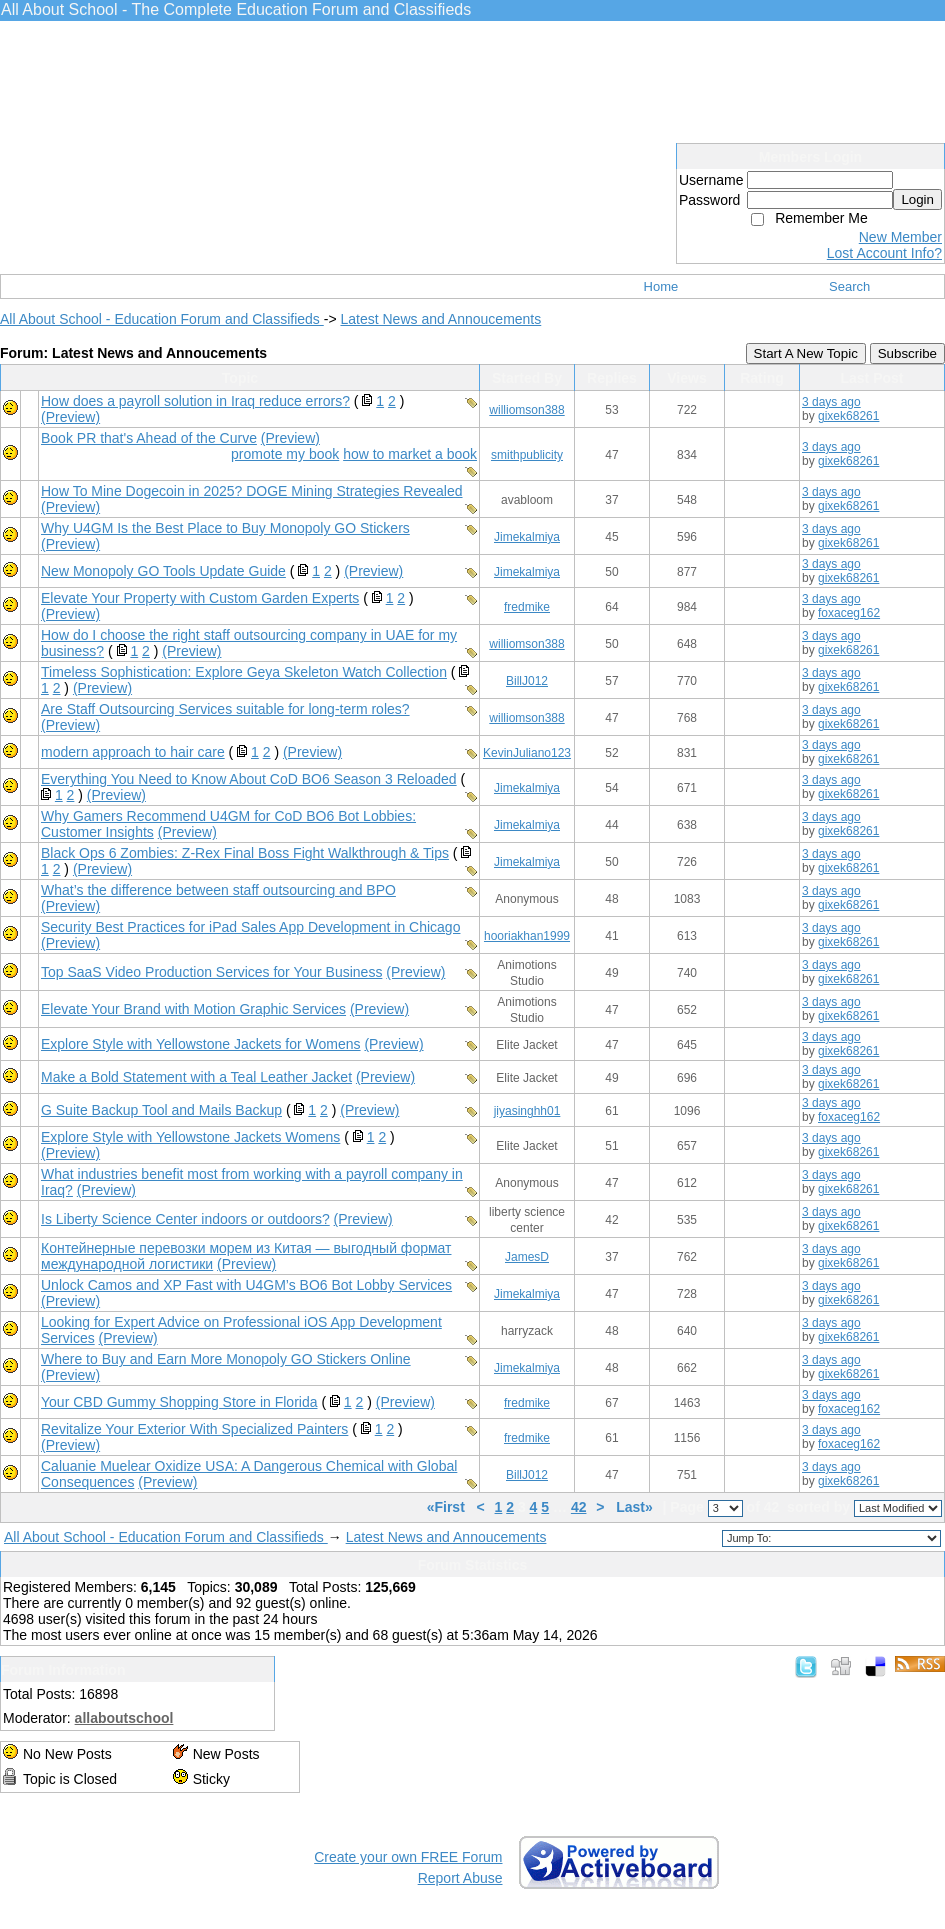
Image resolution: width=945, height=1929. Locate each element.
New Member (900, 237)
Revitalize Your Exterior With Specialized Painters (194, 1429)
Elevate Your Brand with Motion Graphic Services (193, 1009)
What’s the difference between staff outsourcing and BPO (218, 890)
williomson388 (526, 410)
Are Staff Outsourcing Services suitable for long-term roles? (225, 709)
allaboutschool (124, 1718)
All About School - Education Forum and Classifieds (162, 319)
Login (917, 199)
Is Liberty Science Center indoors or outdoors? (185, 1219)
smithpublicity (527, 455)
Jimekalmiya (527, 537)
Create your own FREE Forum (408, 1857)
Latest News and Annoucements (440, 319)
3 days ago (831, 402)
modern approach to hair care (133, 752)
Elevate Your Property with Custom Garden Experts (200, 598)
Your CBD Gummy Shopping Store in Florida (179, 1402)
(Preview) (70, 417)
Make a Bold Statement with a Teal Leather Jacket (196, 1077)
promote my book (285, 454)
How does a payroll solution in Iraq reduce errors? (195, 401)
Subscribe (907, 353)
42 (579, 1507)
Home (661, 286)
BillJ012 (527, 681)
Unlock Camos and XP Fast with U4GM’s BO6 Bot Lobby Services (246, 1285)
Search (849, 286)
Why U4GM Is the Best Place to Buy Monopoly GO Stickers (225, 528)
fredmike (527, 607)
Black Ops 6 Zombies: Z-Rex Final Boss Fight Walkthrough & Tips (245, 853)
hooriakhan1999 (527, 936)
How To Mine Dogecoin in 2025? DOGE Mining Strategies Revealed (252, 491)
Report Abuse (460, 1878)
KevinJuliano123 (527, 753)
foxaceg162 (849, 613)
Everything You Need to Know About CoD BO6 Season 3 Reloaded (249, 779)
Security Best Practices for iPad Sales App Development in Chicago (250, 927)
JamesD (527, 1257)
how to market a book (410, 454)
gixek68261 (848, 416)
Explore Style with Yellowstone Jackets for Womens (201, 1044)
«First (448, 1507)
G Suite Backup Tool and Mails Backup (161, 1110)
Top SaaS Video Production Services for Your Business (211, 972)
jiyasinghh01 (527, 1111)
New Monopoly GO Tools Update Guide (163, 571)
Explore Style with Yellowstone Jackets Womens (190, 1137)
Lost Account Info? (884, 253)
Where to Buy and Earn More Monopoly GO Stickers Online (226, 1359)
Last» (636, 1507)
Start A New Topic (806, 353)
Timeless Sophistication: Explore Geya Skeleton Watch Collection (244, 672)
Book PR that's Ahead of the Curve (149, 438)
